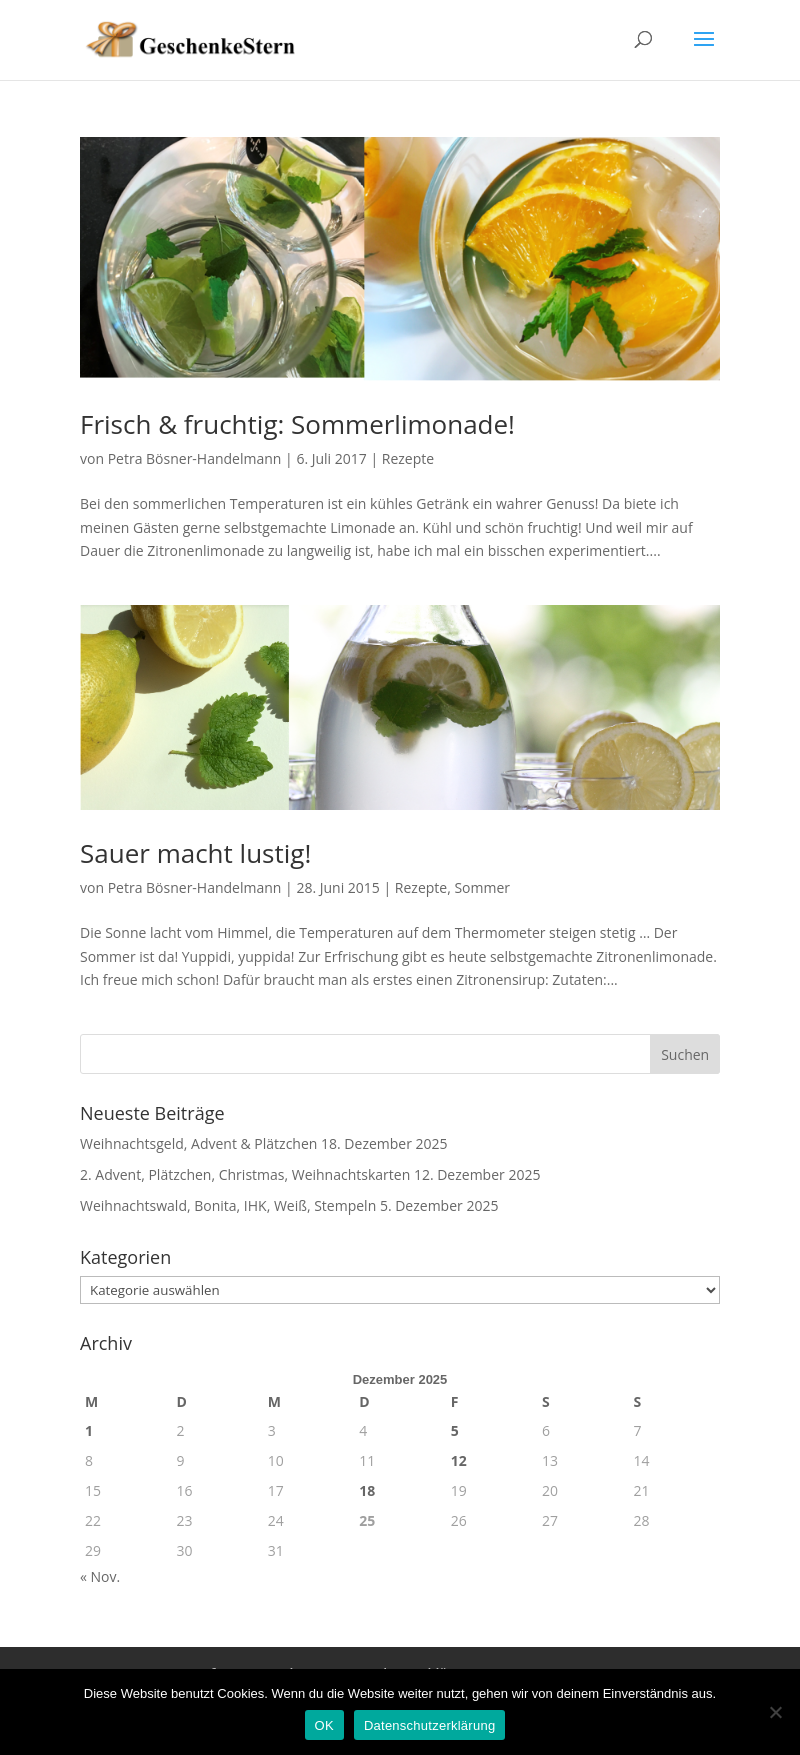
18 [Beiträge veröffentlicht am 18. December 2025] (367, 1490)
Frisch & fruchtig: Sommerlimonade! (297, 424)
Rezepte (408, 458)
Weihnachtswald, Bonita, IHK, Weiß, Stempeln (228, 1205)
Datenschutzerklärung (429, 1725)
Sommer (482, 887)
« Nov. (100, 1576)
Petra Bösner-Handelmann (195, 458)
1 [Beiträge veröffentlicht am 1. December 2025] (89, 1430)
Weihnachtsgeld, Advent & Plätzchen (198, 1143)
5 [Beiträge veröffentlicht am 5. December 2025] (455, 1430)
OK (324, 1725)
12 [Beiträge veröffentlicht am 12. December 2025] (459, 1460)
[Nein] (775, 1712)
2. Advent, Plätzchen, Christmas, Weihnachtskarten (245, 1174)
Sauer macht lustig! (195, 853)
